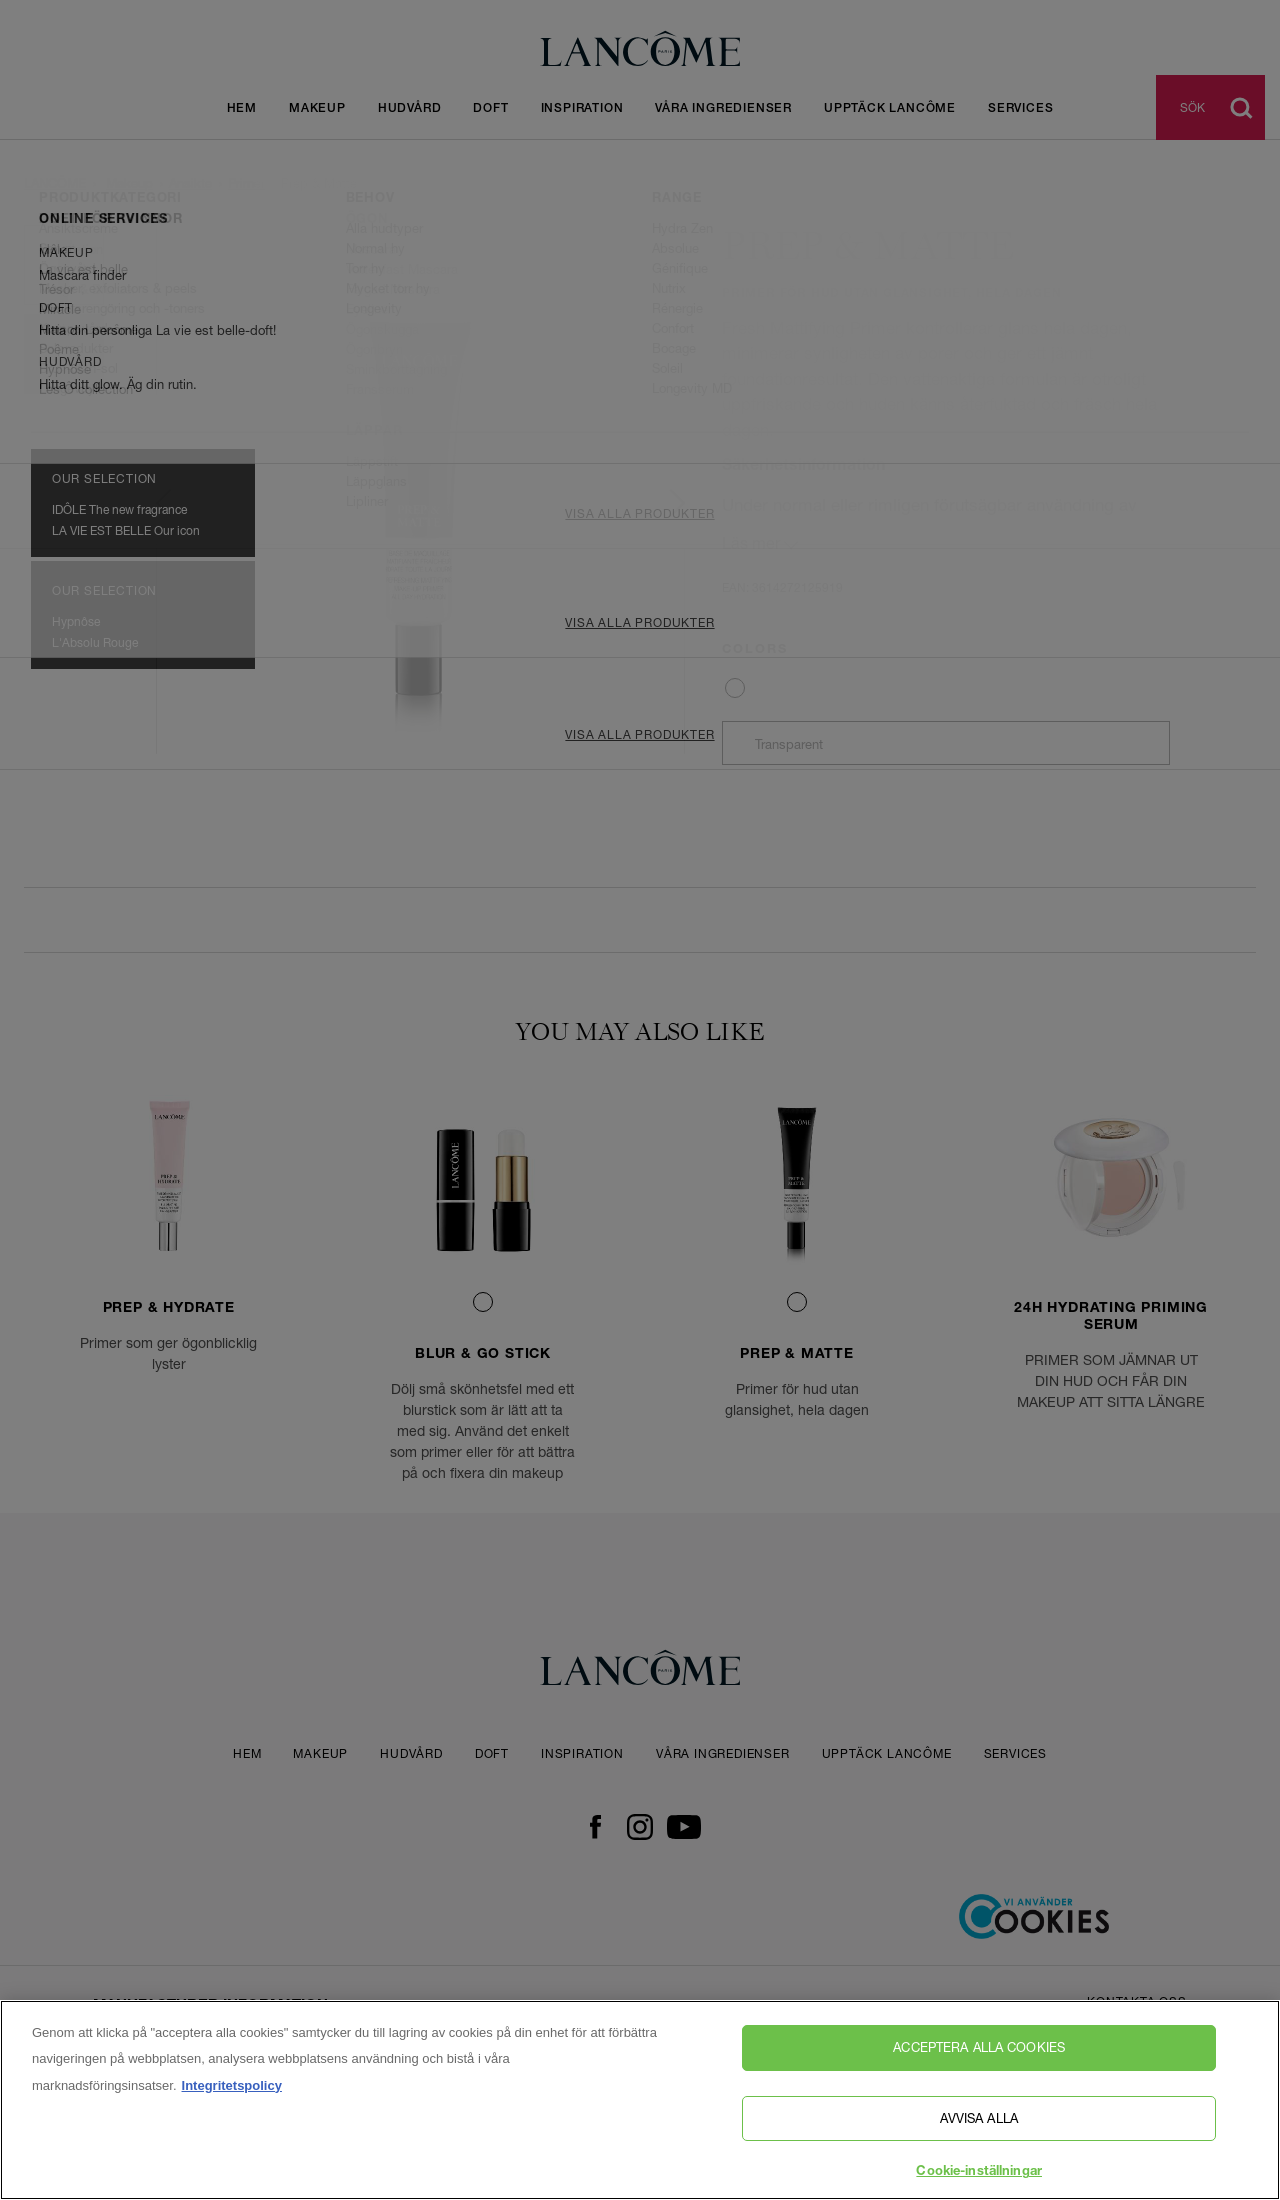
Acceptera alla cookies (979, 2047)
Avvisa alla (978, 2118)
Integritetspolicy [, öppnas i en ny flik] (232, 2085)
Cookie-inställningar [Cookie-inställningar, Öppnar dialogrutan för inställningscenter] (979, 2172)
